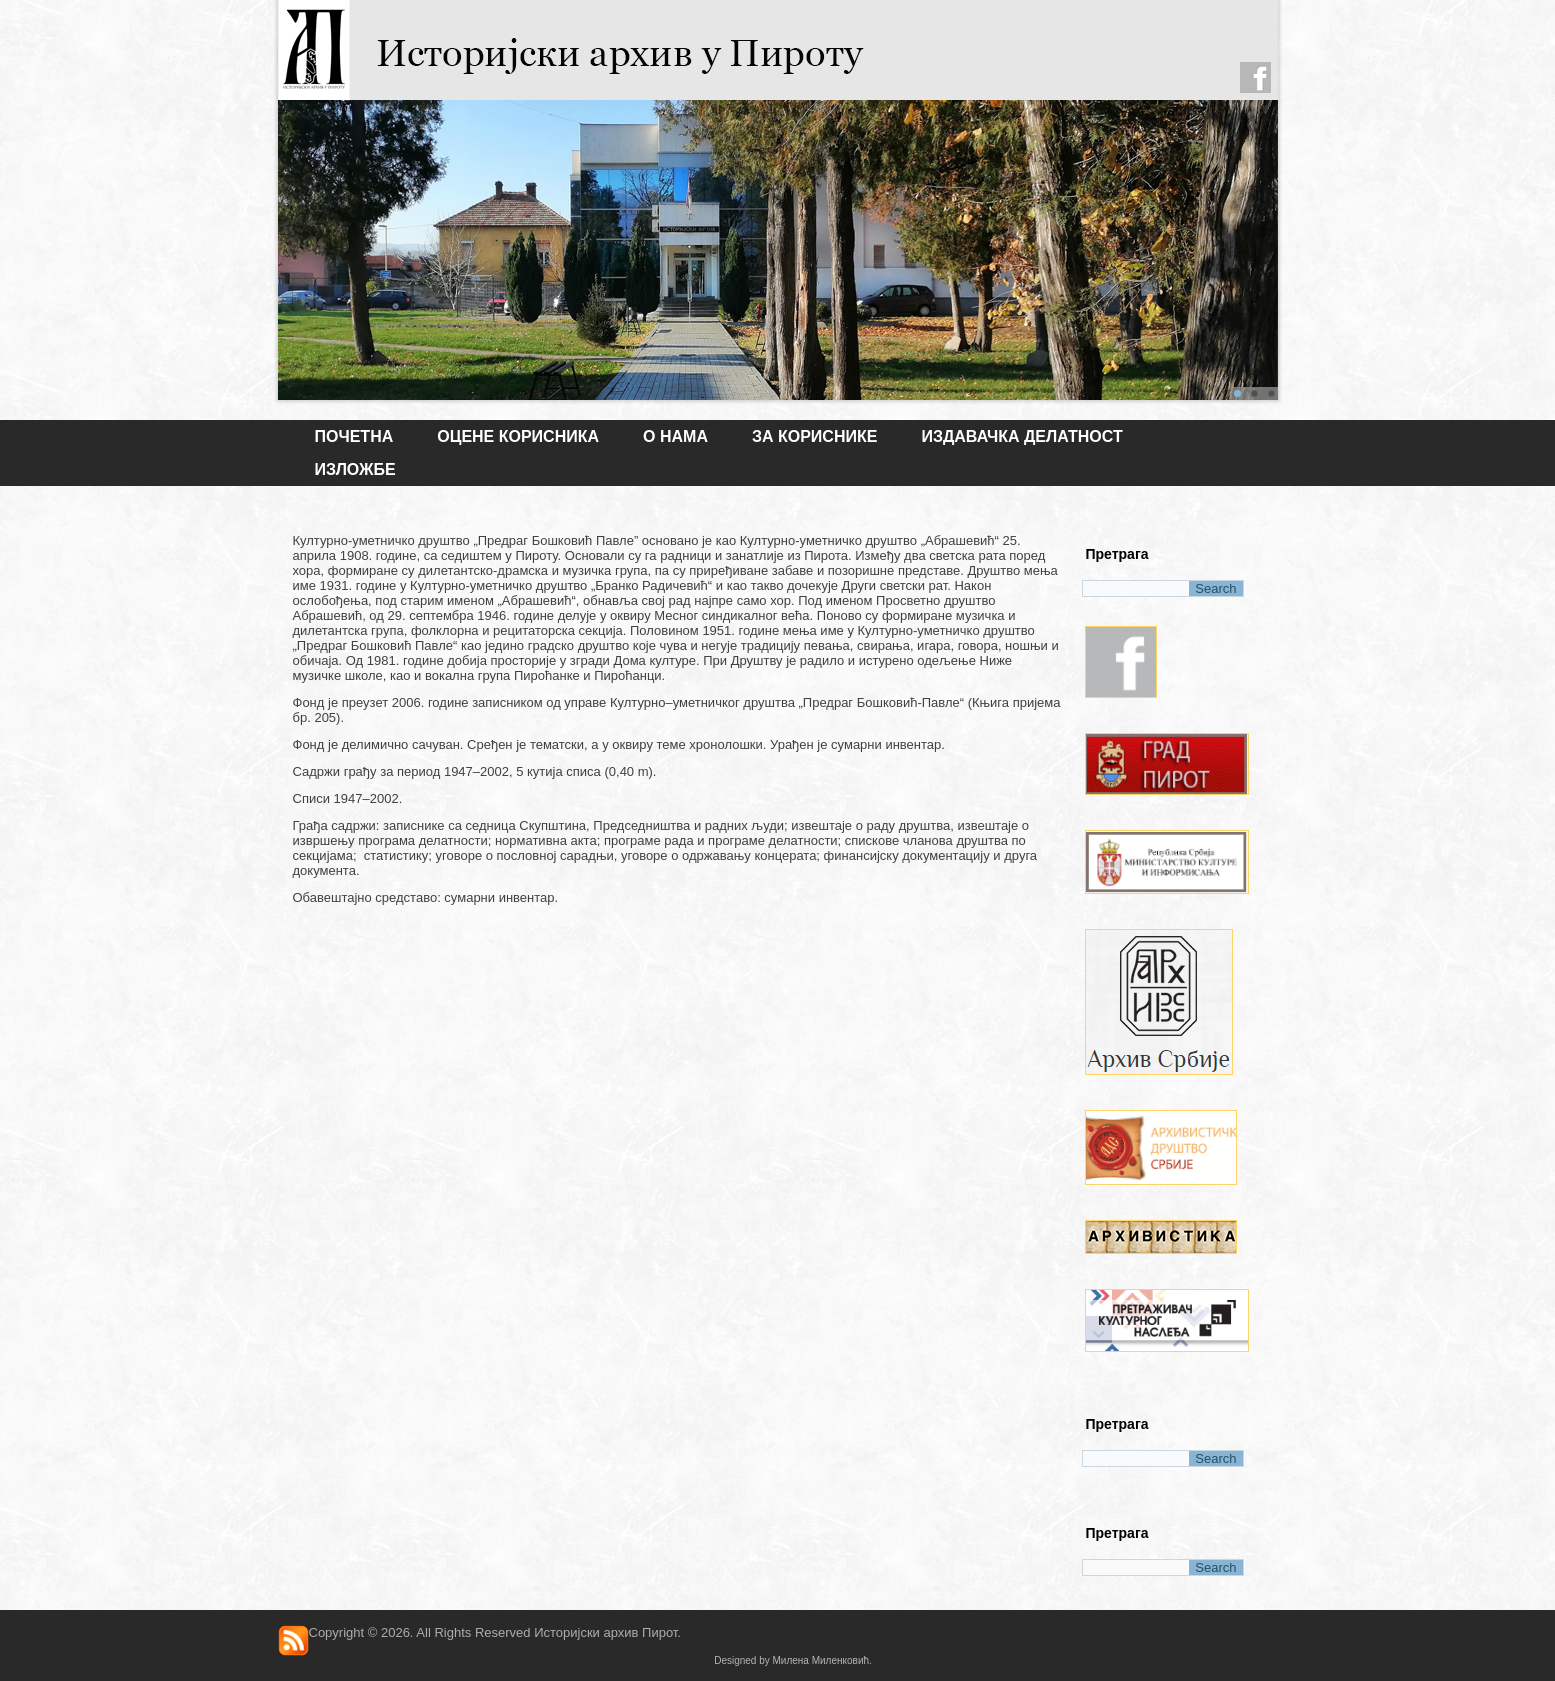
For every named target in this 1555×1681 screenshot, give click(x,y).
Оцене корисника (518, 436)
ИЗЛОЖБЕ (355, 469)
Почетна (354, 436)
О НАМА (675, 436)
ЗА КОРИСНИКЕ (814, 436)
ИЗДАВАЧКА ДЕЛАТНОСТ (1021, 436)
